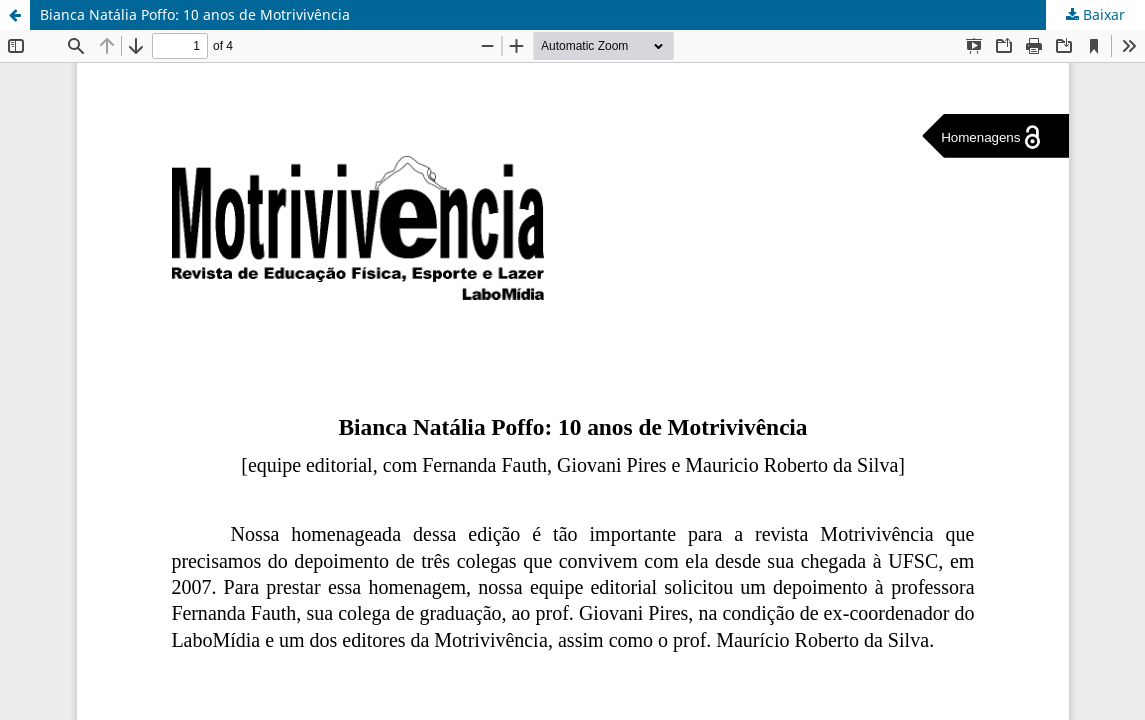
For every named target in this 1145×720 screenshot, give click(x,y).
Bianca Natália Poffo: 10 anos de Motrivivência (195, 14)
